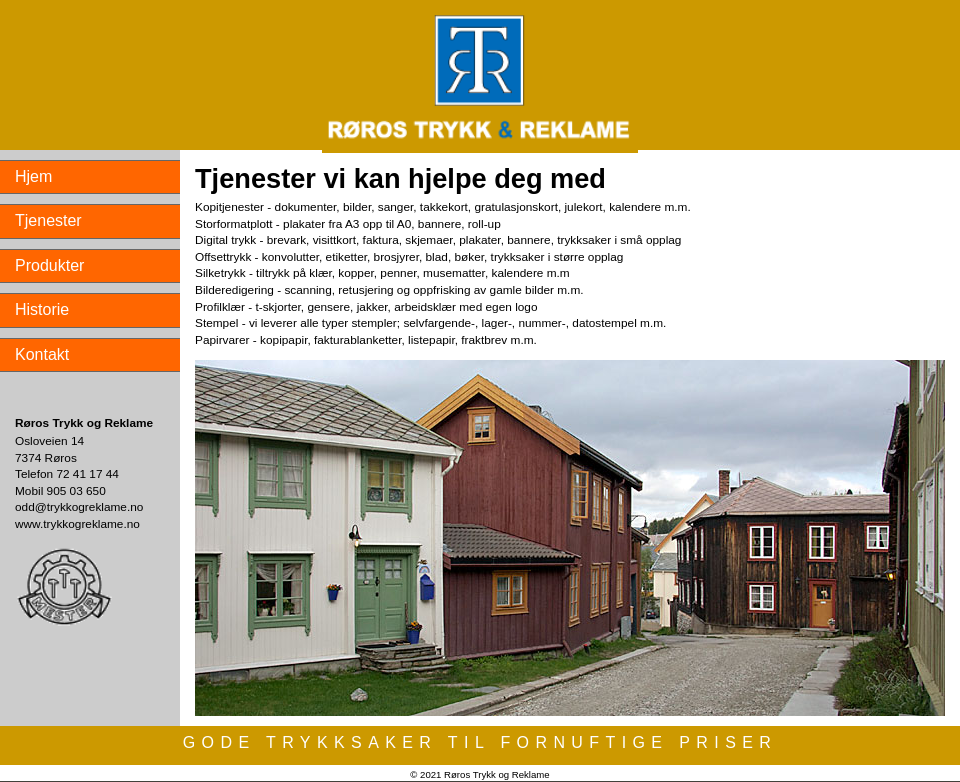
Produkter (49, 265)
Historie (42, 309)
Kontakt (42, 354)
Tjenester (48, 220)
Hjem (33, 176)
